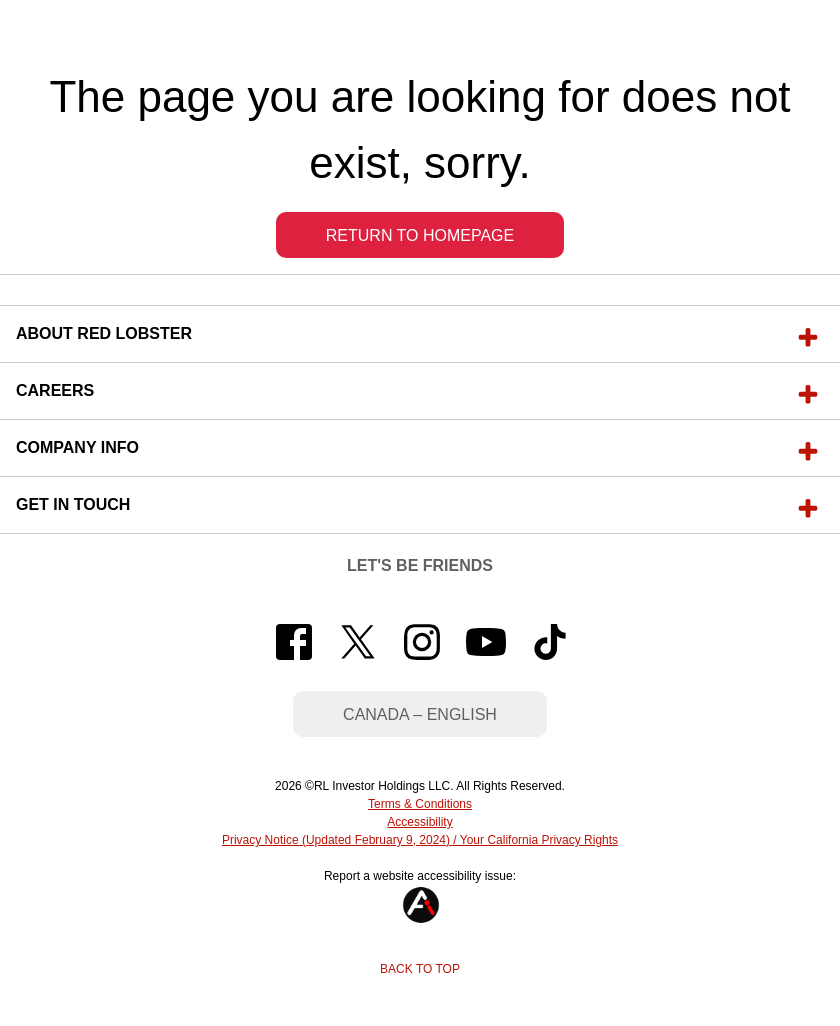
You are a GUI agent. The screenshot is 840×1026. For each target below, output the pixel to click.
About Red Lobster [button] (104, 333)
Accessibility (419, 822)
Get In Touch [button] (73, 504)
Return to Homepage (420, 235)
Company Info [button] (77, 447)
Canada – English (420, 714)
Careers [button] (55, 390)
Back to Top (420, 969)
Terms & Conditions (420, 804)
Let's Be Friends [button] (420, 565)
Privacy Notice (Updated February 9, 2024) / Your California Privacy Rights (420, 840)
